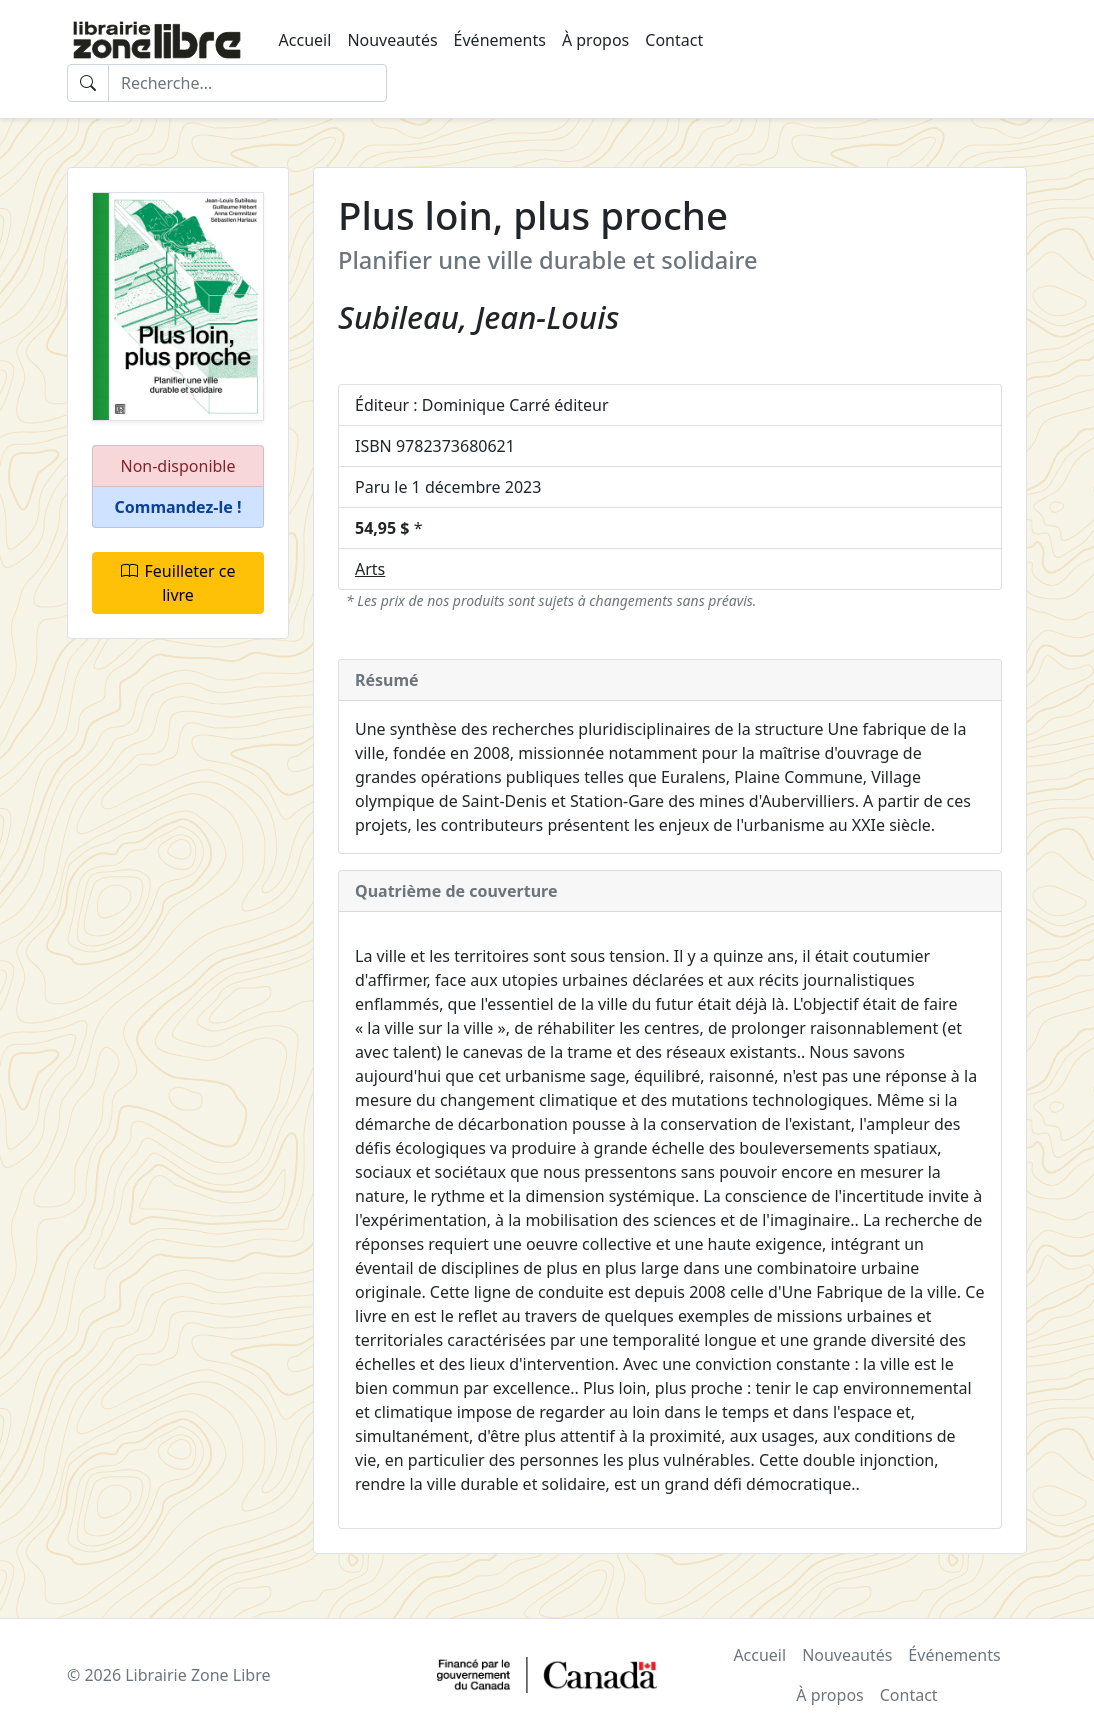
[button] (178, 507)
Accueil (305, 40)
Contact (674, 40)
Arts (370, 569)
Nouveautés (392, 40)
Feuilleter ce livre (178, 583)
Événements (500, 40)
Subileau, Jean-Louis (478, 317)
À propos (595, 40)
